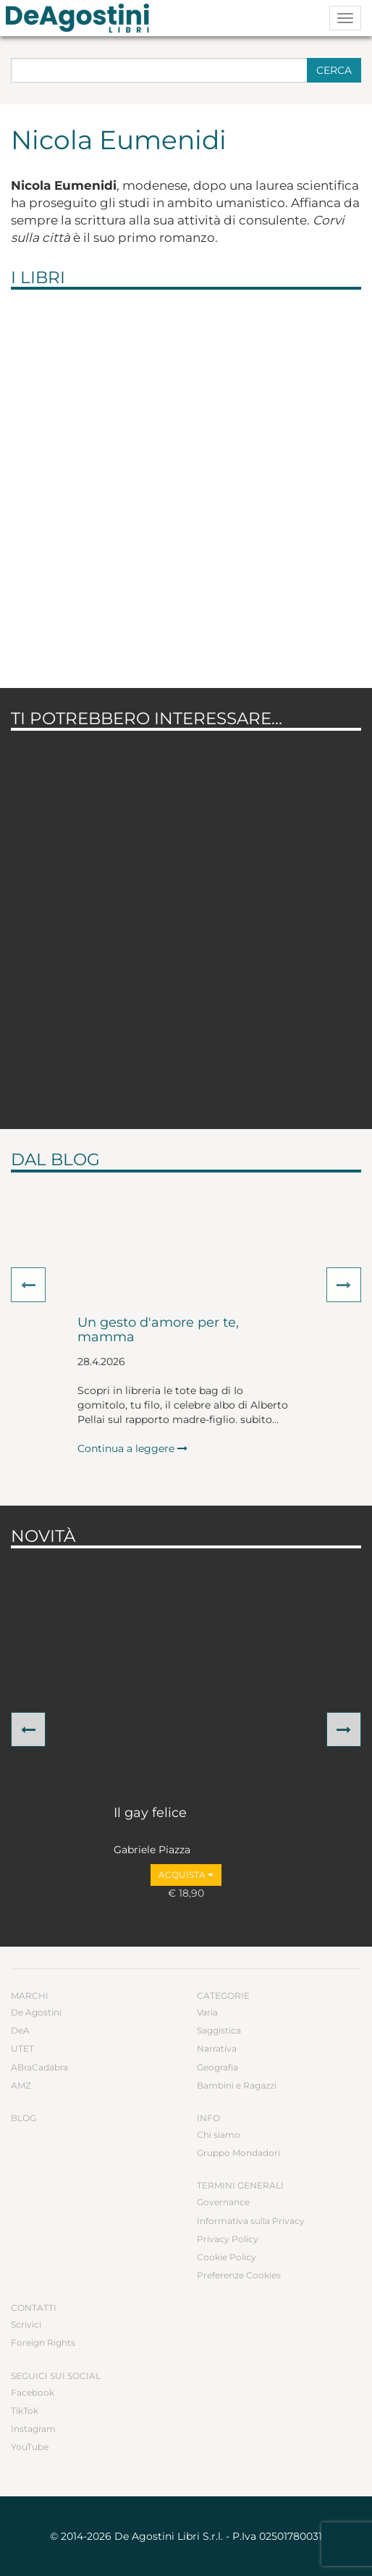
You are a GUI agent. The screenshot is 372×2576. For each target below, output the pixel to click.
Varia (207, 2012)
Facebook (32, 2392)
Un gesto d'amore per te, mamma (158, 1330)
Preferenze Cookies (239, 2275)
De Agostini (36, 2012)
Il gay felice (150, 1813)
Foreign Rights (43, 2342)
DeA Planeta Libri (82, 18)
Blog (23, 2118)
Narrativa (217, 2048)
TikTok (24, 2410)
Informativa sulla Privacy (251, 2220)
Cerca (334, 70)
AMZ (21, 2085)
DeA (20, 2030)
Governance (223, 2202)
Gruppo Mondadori (238, 2152)
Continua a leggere (132, 1448)
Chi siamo (218, 2134)
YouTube (29, 2446)
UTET (22, 2048)
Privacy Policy (227, 2238)
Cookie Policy (226, 2257)
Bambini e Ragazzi (236, 2085)
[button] (28, 1284)
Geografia (217, 2067)
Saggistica (219, 2030)
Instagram (33, 2428)
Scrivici (26, 2324)
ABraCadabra (39, 2067)
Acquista (186, 1874)
